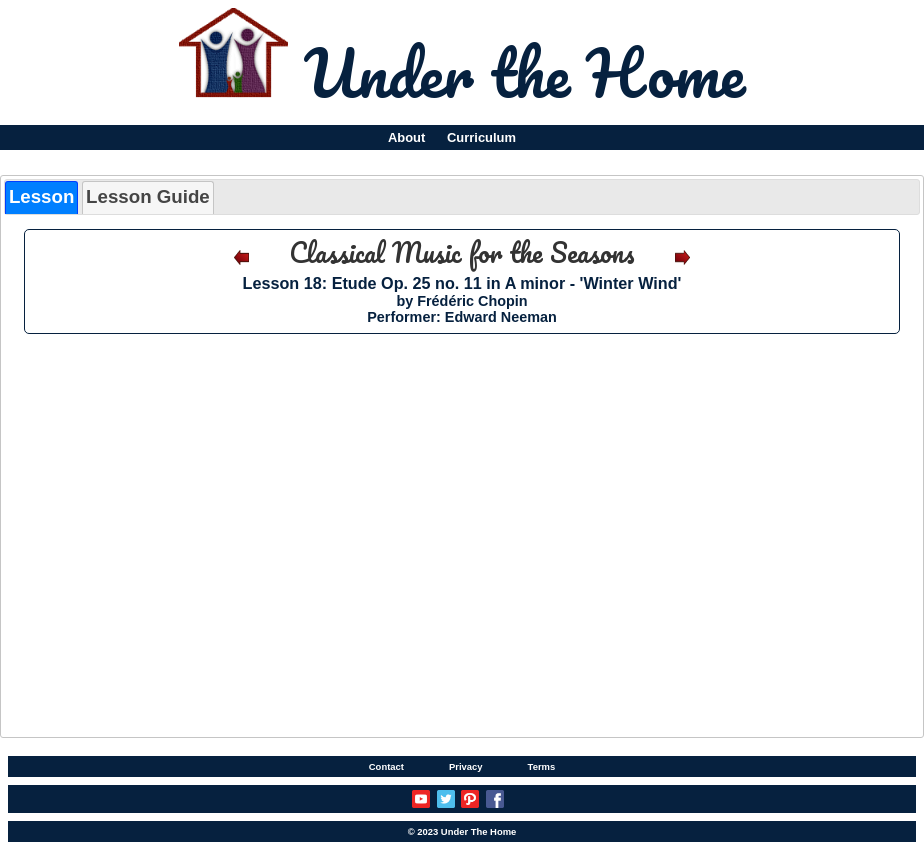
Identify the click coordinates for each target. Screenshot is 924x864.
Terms (542, 766)
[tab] (41, 197)
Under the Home (524, 72)
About (406, 137)
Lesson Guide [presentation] (148, 196)
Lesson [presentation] (41, 196)
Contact (386, 766)
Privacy (466, 766)
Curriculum (481, 137)
